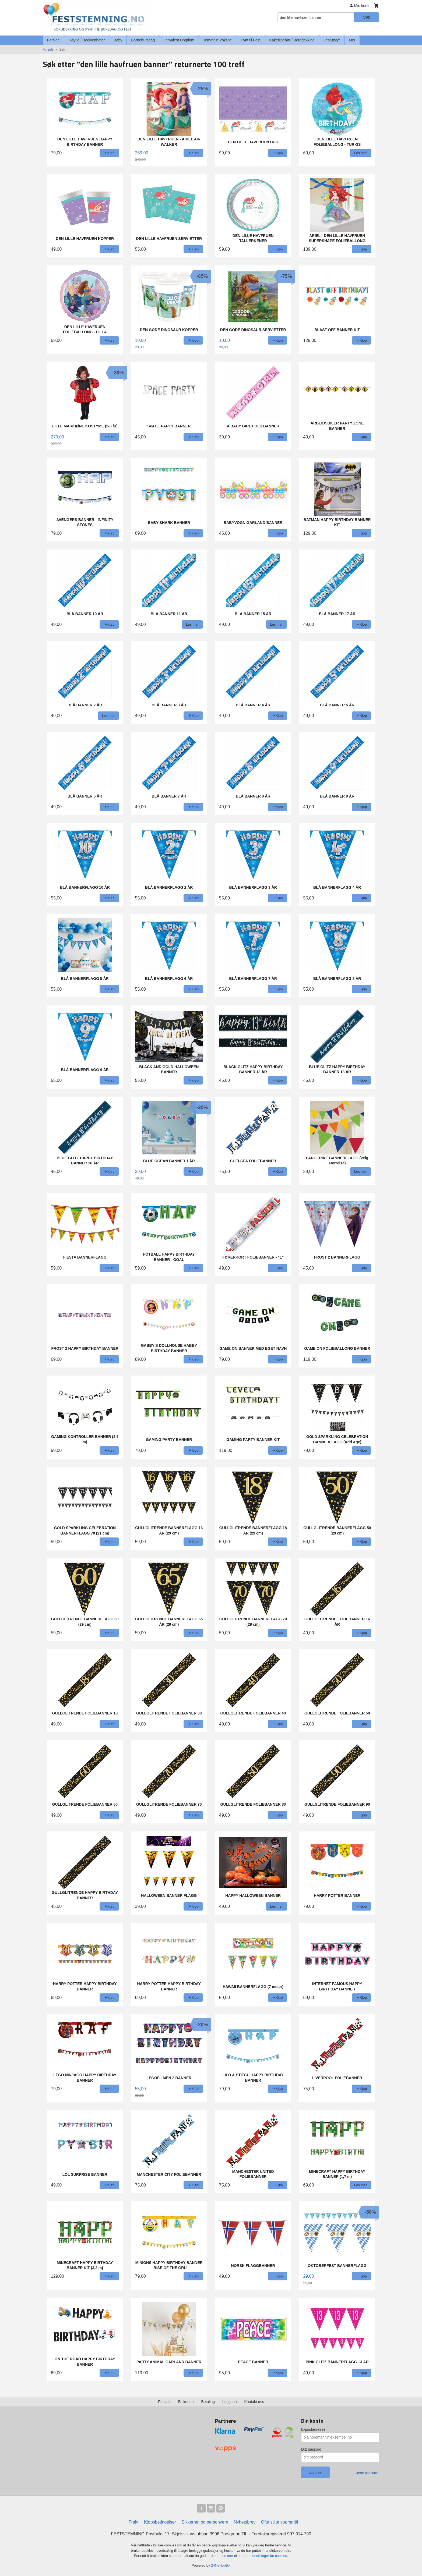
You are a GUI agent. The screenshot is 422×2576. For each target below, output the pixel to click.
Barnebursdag (143, 40)
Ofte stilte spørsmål (279, 2522)
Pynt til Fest (250, 40)
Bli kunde (186, 2402)
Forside (53, 40)
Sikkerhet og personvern (205, 2522)
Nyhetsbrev (244, 2522)
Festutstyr (331, 40)
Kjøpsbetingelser (160, 2522)
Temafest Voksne (217, 40)
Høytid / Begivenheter (87, 40)
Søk (366, 17)
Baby (118, 40)
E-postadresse (313, 2429)
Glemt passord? (366, 2473)
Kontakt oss (254, 2402)
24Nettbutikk (220, 2565)
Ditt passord (311, 2449)
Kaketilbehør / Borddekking (292, 40)
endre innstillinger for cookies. (265, 2556)
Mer (352, 40)
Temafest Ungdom (179, 40)
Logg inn (229, 2402)
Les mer (227, 2556)
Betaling (208, 2402)
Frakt (133, 2522)
